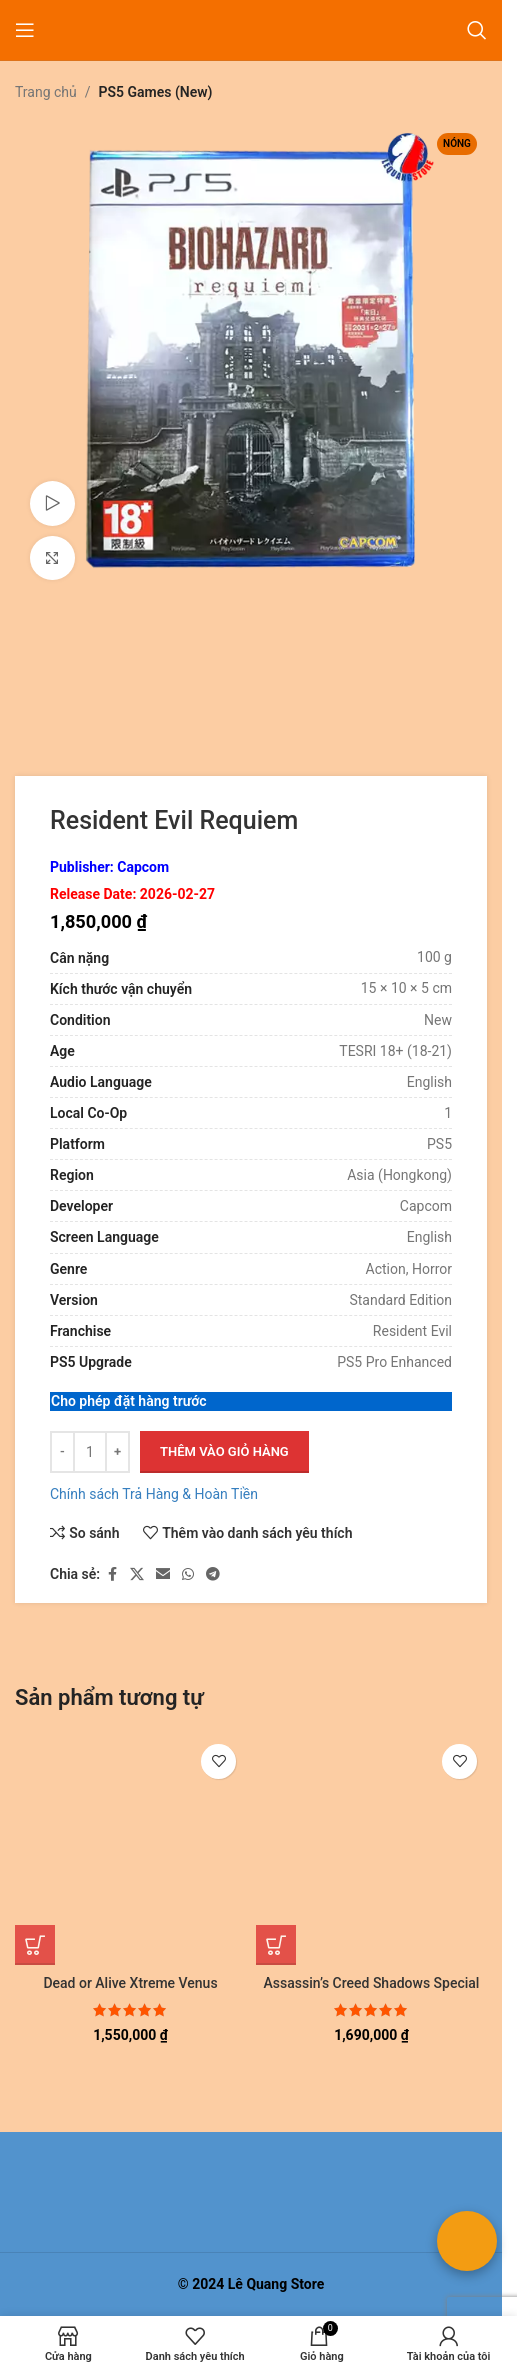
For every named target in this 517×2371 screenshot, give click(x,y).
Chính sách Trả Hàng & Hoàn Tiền (154, 1494)
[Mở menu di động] (25, 30)
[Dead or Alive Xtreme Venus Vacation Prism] (130, 1849)
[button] (35, 1945)
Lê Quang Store (276, 2284)
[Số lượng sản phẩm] (90, 1452)
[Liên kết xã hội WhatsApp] (188, 1574)
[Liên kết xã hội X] (137, 1574)
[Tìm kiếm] (477, 30)
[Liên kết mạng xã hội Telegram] (213, 1574)
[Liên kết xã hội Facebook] (112, 1574)
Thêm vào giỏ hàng (224, 1451)
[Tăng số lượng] (117, 1452)
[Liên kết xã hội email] (163, 1574)
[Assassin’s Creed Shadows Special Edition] (371, 1849)
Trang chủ (46, 92)
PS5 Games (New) (156, 92)
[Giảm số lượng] (62, 1452)
